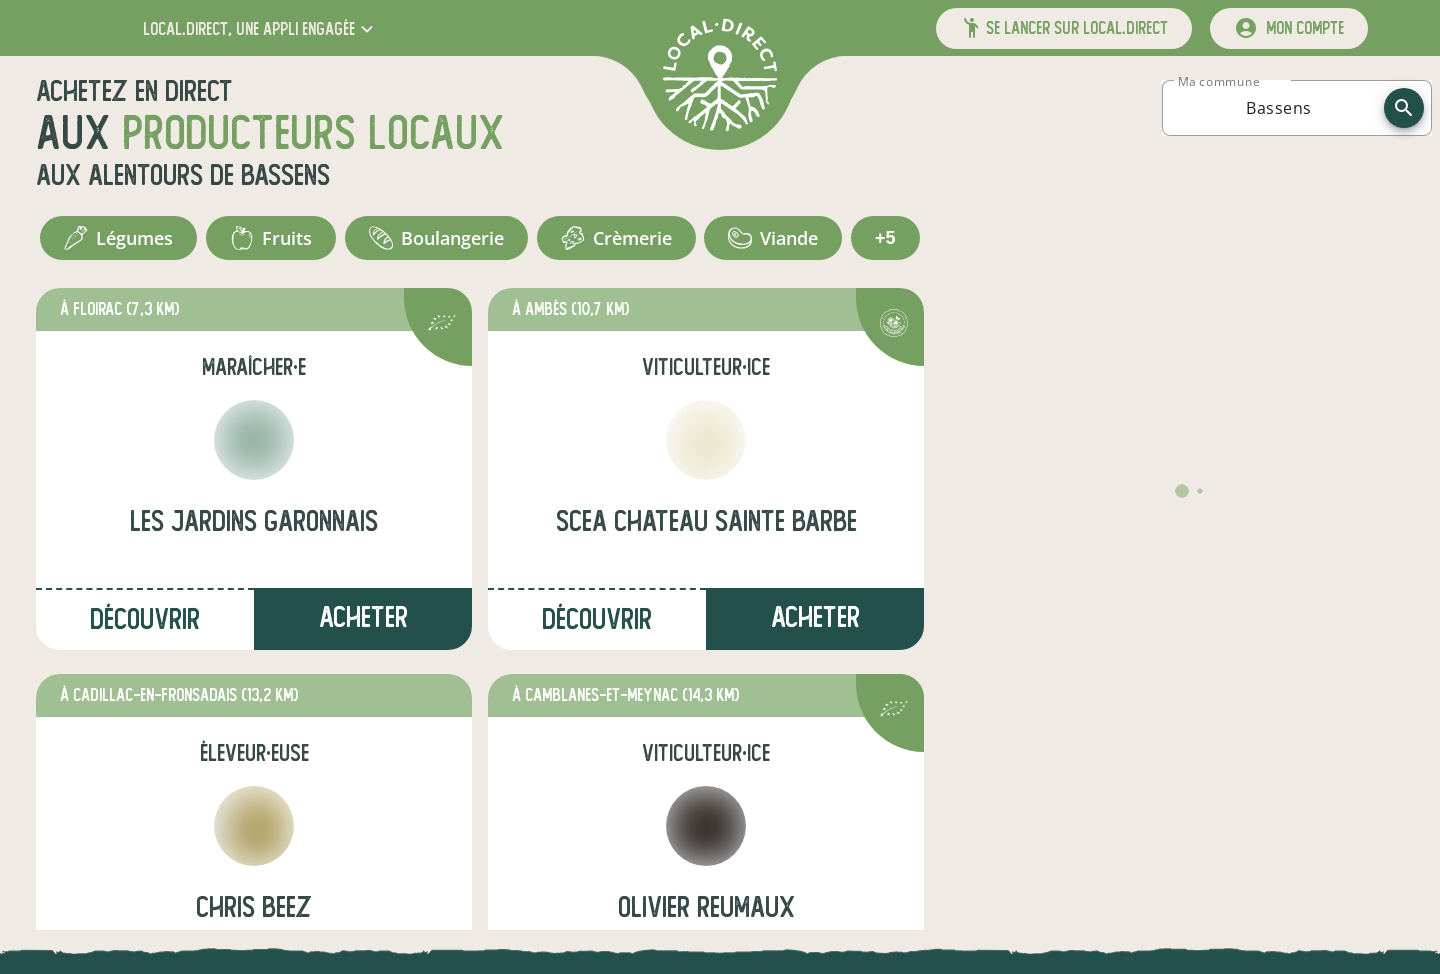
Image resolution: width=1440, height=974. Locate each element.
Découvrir (145, 619)
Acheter (363, 617)
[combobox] (1279, 108)
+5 (885, 238)
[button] (260, 28)
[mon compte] (1289, 28)
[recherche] (1404, 108)
